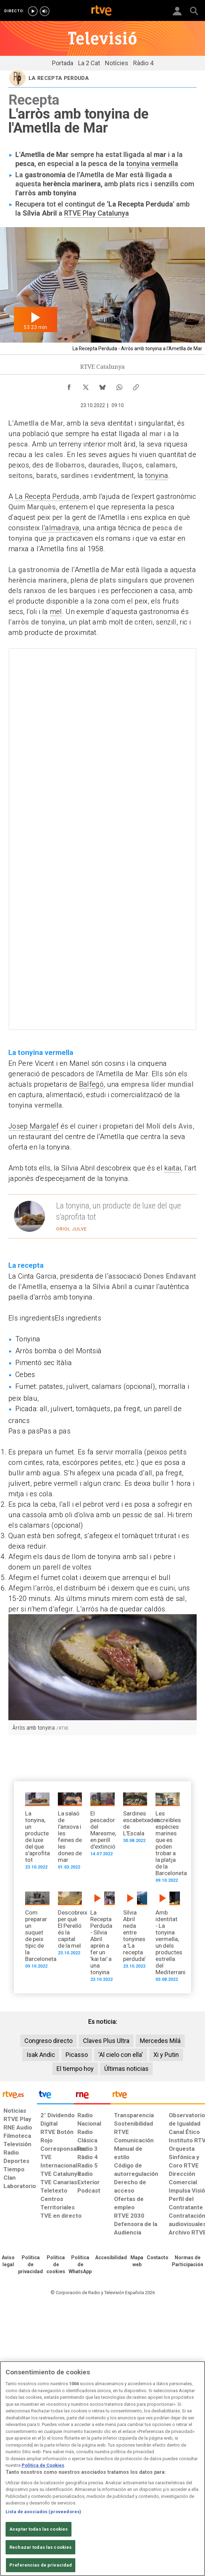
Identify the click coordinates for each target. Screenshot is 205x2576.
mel (56, 611)
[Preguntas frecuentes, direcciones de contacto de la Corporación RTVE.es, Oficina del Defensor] (157, 2257)
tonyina (156, 475)
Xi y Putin (166, 2054)
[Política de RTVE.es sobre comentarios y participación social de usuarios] (187, 2261)
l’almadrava (60, 528)
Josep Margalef (33, 1126)
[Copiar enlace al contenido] (136, 385)
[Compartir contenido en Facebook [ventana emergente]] (69, 385)
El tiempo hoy (75, 2068)
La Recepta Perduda (47, 496)
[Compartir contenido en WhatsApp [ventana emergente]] (119, 385)
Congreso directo (48, 2040)
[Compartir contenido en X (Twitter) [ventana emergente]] (85, 385)
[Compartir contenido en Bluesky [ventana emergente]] (102, 385)
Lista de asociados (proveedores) (43, 2511)
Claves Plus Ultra (106, 2040)
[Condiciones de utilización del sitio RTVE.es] (8, 2261)
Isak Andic (40, 2054)
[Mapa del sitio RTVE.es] (136, 2261)
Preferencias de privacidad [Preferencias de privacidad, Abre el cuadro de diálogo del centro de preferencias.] (40, 2565)
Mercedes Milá (160, 2040)
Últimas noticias (126, 2068)
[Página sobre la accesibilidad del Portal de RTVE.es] (111, 2257)
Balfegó (91, 1084)
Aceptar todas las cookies (38, 2529)
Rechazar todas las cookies (40, 2547)
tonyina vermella (152, 163)
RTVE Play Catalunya (96, 213)
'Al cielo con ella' (120, 2054)
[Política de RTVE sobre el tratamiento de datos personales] (30, 2264)
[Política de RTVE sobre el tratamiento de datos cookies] (55, 2264)
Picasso (77, 2054)
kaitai (172, 1168)
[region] (102, 2468)
